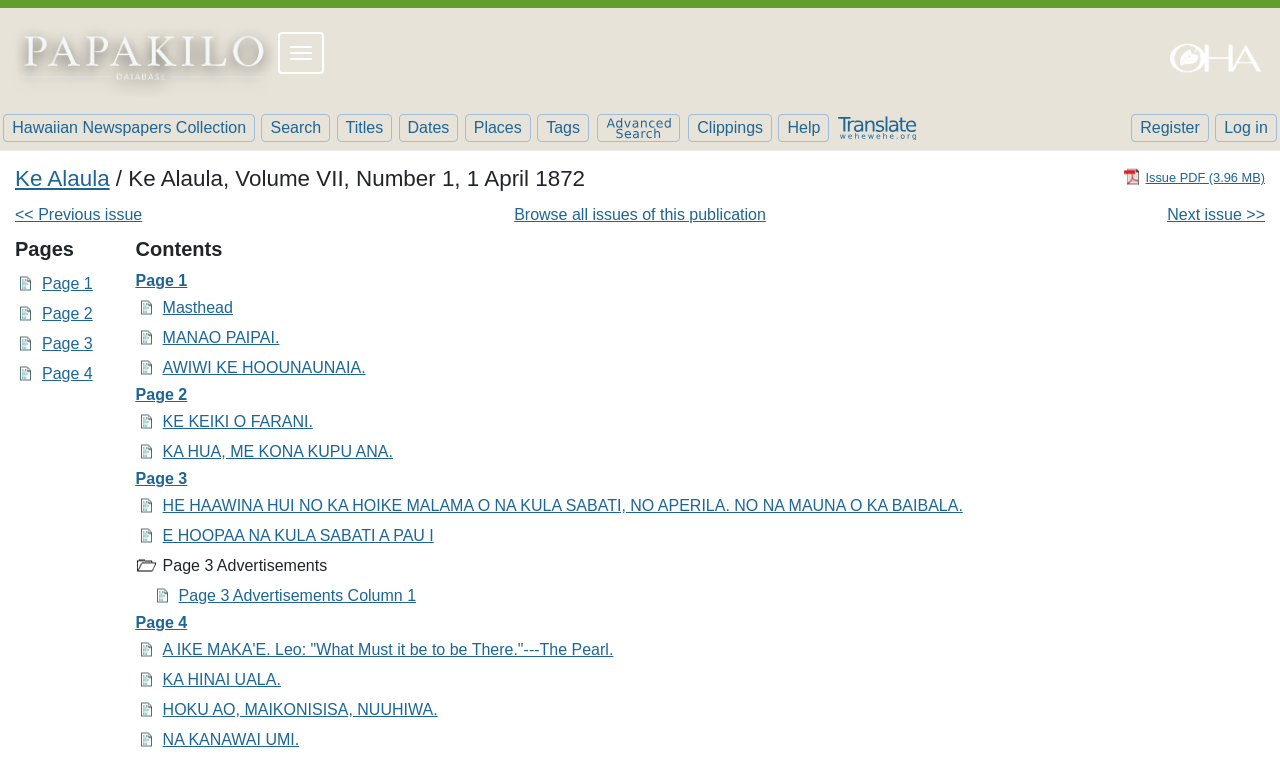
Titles (365, 127)
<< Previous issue (78, 214)
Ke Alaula (62, 178)
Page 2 (67, 313)
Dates (429, 127)
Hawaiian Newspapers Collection (129, 127)
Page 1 (67, 283)
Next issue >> (1216, 214)
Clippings (730, 127)
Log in (1246, 127)
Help (803, 127)
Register (1170, 127)
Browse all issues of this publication (640, 214)
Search (295, 127)
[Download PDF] (1194, 176)
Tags (563, 127)
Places (498, 127)
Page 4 (67, 373)
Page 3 (67, 343)
